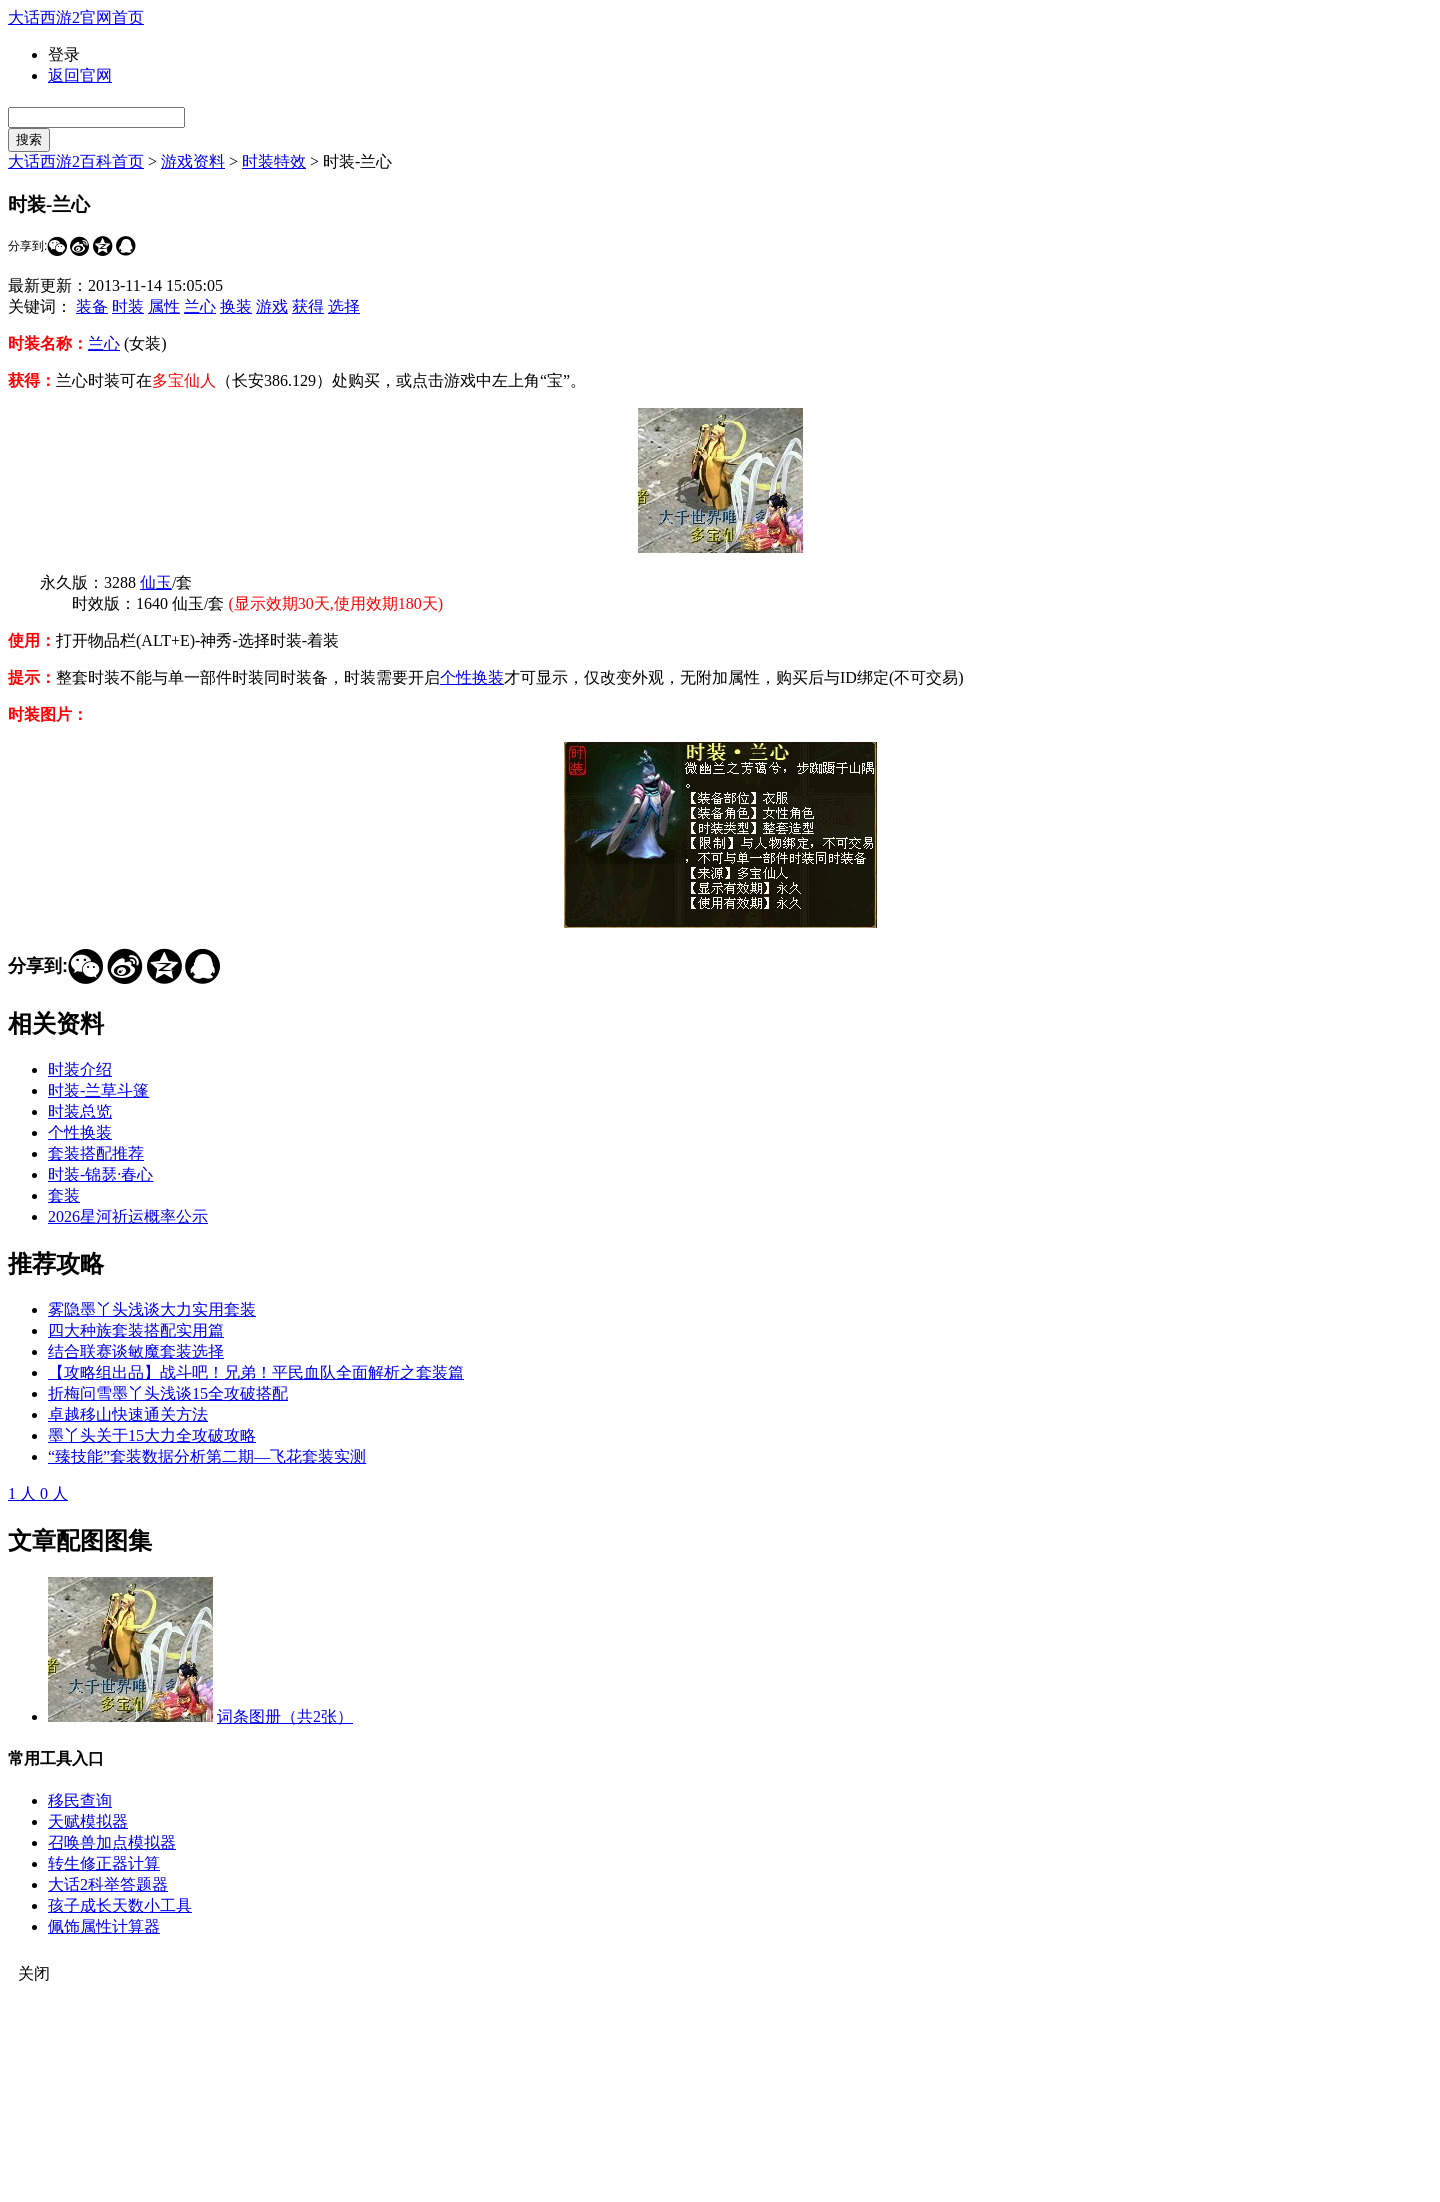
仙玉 (156, 582)
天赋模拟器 (88, 1821)
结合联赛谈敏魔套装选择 (136, 1351)
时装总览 (80, 1111)
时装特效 (274, 161)
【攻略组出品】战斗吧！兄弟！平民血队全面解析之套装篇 (256, 1372)
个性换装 (472, 677)
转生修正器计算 (104, 1863)
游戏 (272, 306)
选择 (344, 306)
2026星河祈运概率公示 (128, 1216)
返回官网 (80, 75)
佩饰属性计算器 (104, 1926)
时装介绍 (80, 1069)
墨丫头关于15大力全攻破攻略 (152, 1435)
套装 (64, 1195)
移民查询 (80, 1800)
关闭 (34, 1973)
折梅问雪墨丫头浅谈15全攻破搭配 (168, 1393)
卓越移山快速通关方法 (128, 1414)
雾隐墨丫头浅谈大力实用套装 (152, 1309)
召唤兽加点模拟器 (112, 1842)
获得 (308, 306)
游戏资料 (193, 161)
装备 (92, 306)
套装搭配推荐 (96, 1153)
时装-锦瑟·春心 (100, 1174)
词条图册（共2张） (285, 1716)
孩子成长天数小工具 (120, 1905)
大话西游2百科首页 (76, 161)
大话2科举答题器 (108, 1884)
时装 (128, 306)
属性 (164, 306)
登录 (64, 54)
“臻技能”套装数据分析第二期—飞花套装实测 (207, 1456)
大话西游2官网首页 (76, 17)
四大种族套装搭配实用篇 (136, 1330)
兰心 (200, 306)
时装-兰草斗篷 (98, 1090)
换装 (236, 306)
